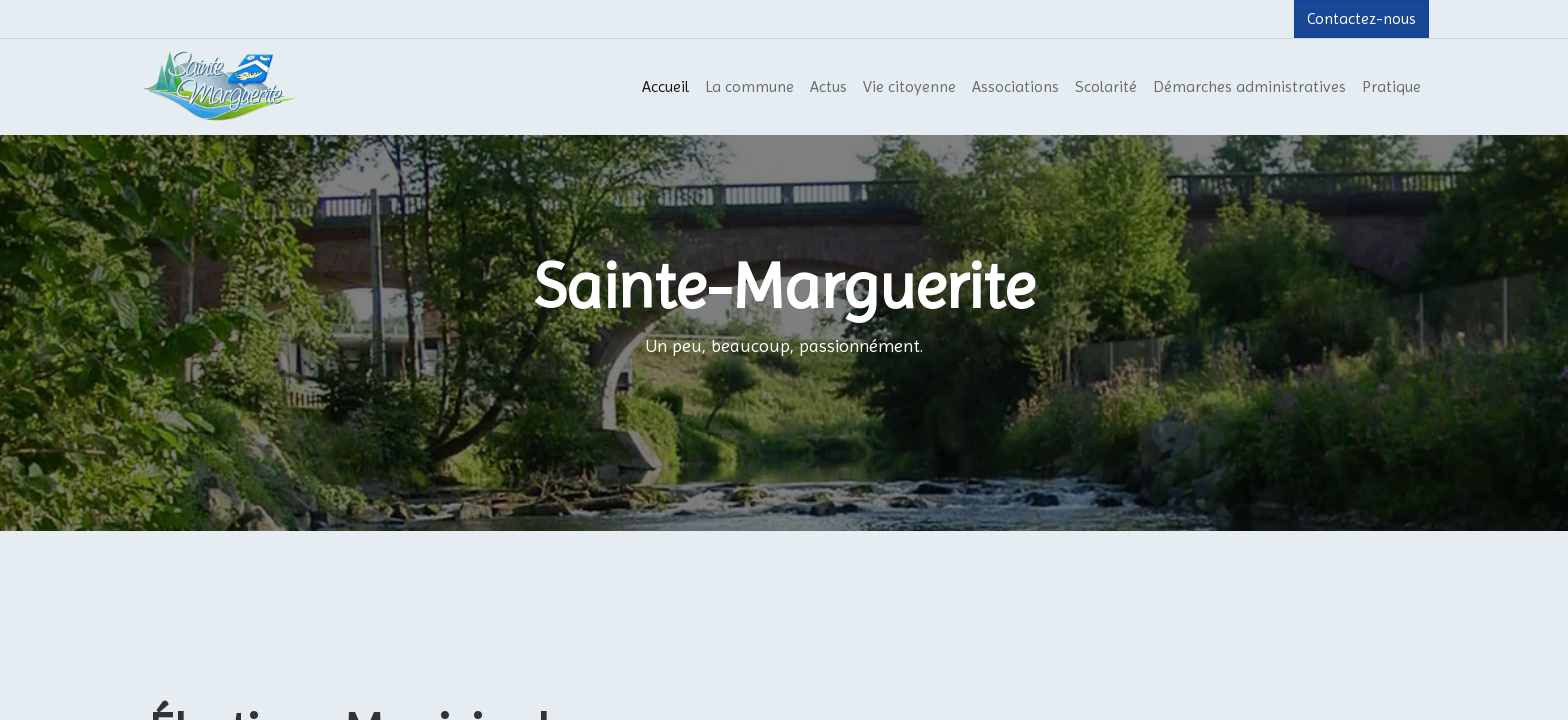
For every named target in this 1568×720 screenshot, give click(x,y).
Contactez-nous (1361, 18)
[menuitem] (665, 87)
